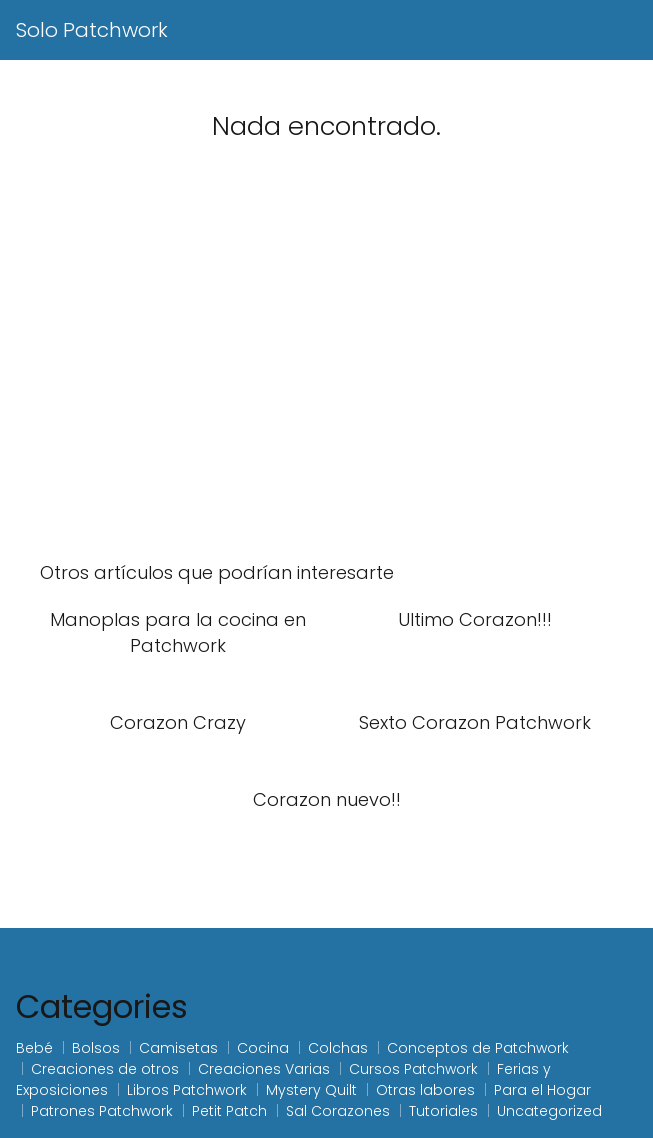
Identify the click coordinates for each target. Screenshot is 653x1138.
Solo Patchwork (92, 30)
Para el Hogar (542, 1090)
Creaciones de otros (105, 1069)
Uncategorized (549, 1111)
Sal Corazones (338, 1111)
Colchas (338, 1048)
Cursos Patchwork (413, 1069)
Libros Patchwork (187, 1090)
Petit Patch (229, 1111)
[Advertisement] (326, 376)
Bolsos (96, 1048)
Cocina (263, 1048)
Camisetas (178, 1048)
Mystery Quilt (311, 1090)
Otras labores (425, 1090)
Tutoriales (443, 1111)
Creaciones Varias (264, 1069)
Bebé (34, 1048)
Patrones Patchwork (102, 1111)
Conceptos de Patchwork (478, 1048)
